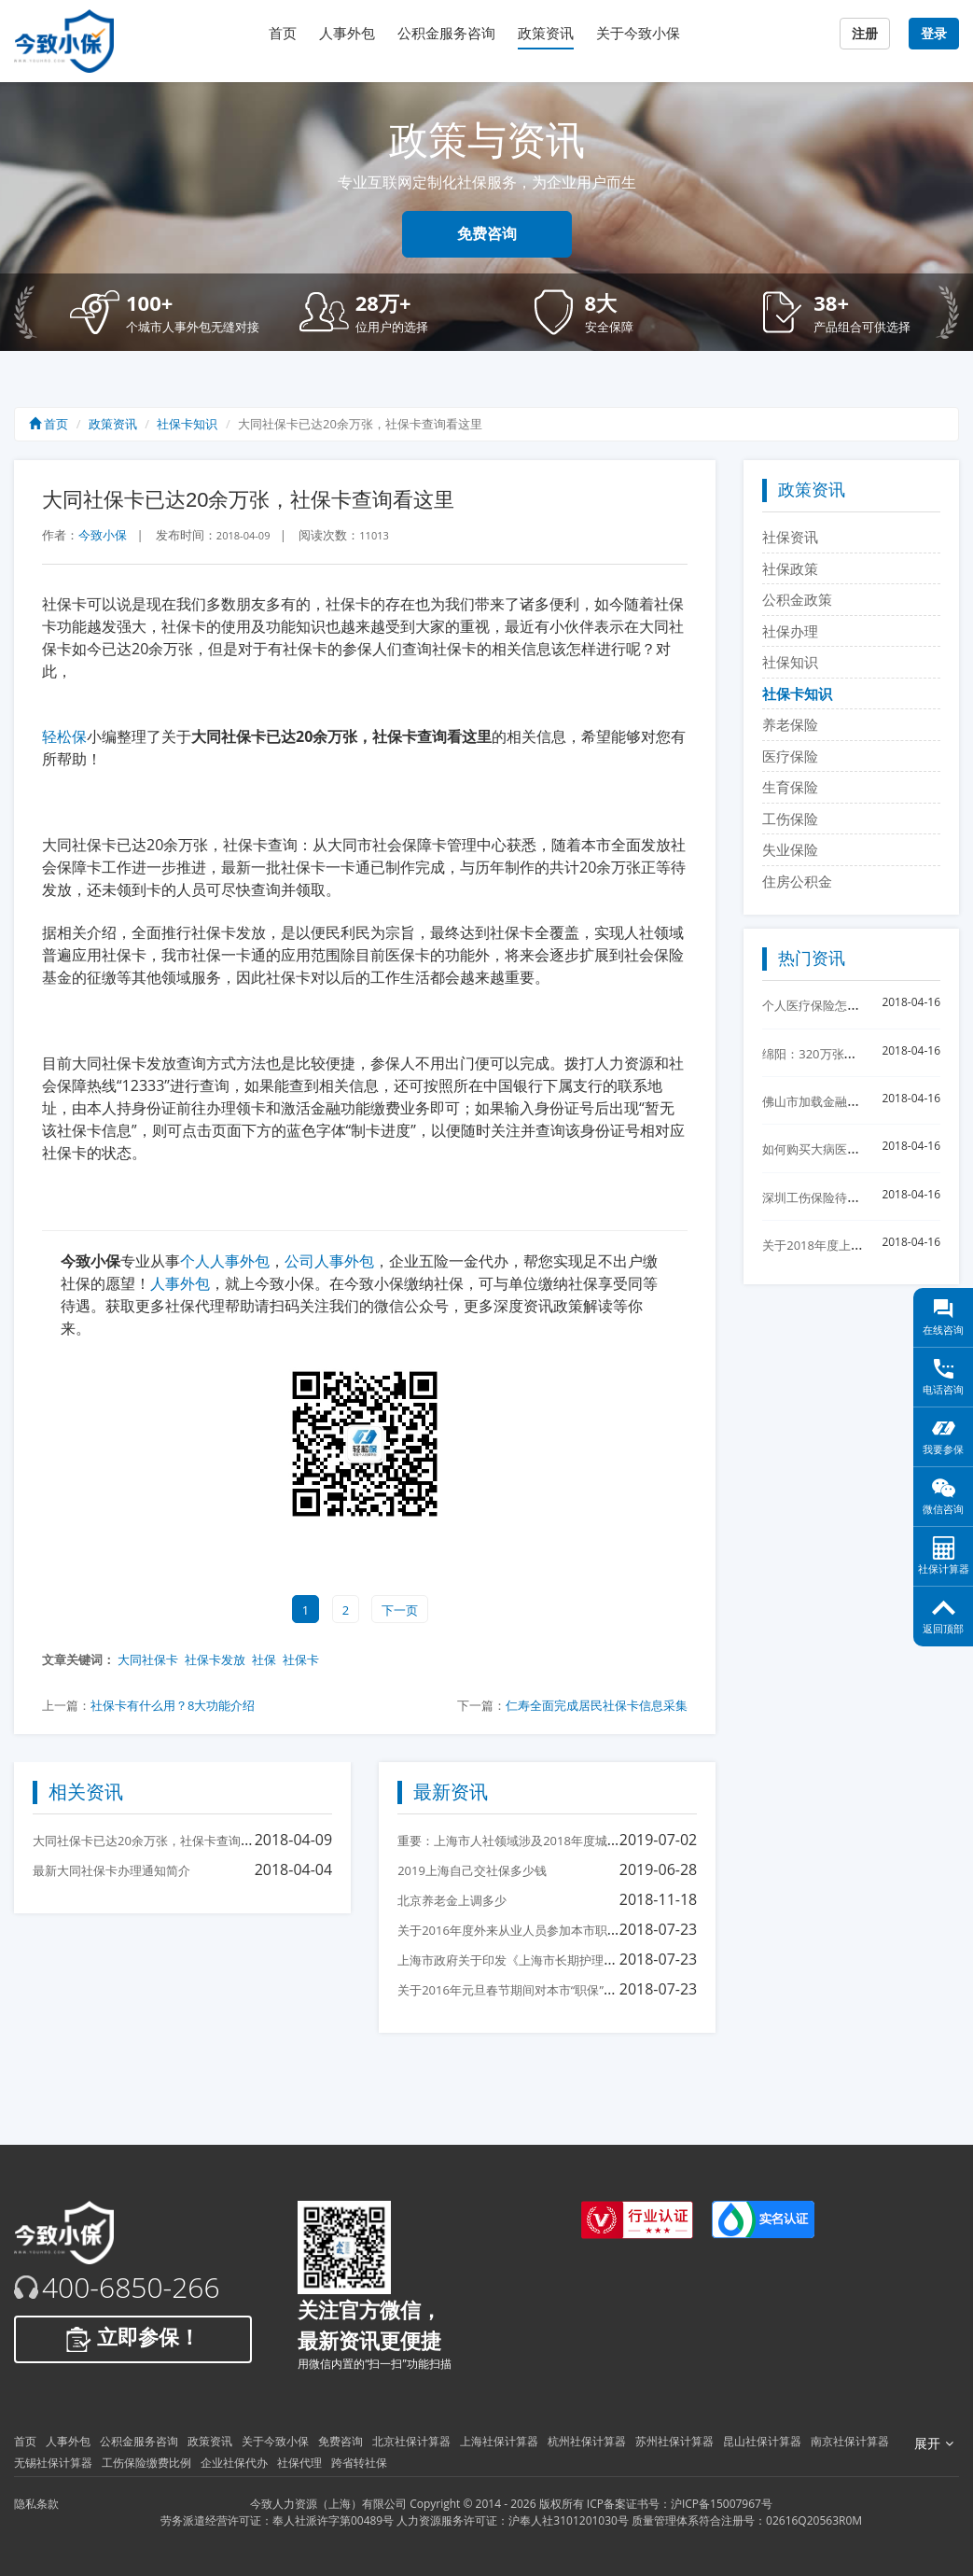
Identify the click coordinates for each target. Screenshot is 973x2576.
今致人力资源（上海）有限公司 (328, 2504)
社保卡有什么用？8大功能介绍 (172, 1705)
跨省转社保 (359, 2463)
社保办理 (790, 631)
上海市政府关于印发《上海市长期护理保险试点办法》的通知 (561, 1960)
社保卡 (301, 1659)
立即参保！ (133, 2339)
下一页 (400, 1610)
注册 (865, 33)
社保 (264, 1659)
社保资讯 (790, 536)
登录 (934, 33)
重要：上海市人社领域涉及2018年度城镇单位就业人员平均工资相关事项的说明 (611, 1840)
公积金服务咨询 (446, 33)
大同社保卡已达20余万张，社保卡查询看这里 (155, 1840)
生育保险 (790, 786)
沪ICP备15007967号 (721, 2504)
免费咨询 (487, 234)
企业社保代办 (234, 2463)
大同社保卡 (148, 1659)
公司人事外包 (329, 1261)
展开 (933, 2443)
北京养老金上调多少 (452, 1900)
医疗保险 (790, 756)
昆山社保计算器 (762, 2441)
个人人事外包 (225, 1261)
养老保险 (790, 724)
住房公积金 (797, 881)
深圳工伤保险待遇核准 (822, 1197)
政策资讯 (546, 33)
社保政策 (790, 568)
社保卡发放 (215, 1659)
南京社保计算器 (850, 2441)
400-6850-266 (131, 2288)
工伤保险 (790, 818)
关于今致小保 (638, 33)
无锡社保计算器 (53, 2463)
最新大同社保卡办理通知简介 (111, 1870)
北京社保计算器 (411, 2441)
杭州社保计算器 (587, 2441)
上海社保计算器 (499, 2441)
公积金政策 (797, 599)
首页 (283, 33)
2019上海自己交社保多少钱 (472, 1870)
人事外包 (347, 33)
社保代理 (299, 2463)
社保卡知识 (187, 423)
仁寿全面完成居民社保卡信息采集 (597, 1705)
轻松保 (64, 736)
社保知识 (790, 661)
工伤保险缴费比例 (146, 2463)
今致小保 (102, 534)
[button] (170, 312)
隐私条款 (36, 2504)
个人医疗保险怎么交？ (822, 1005)
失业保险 (790, 849)
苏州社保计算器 (674, 2441)
